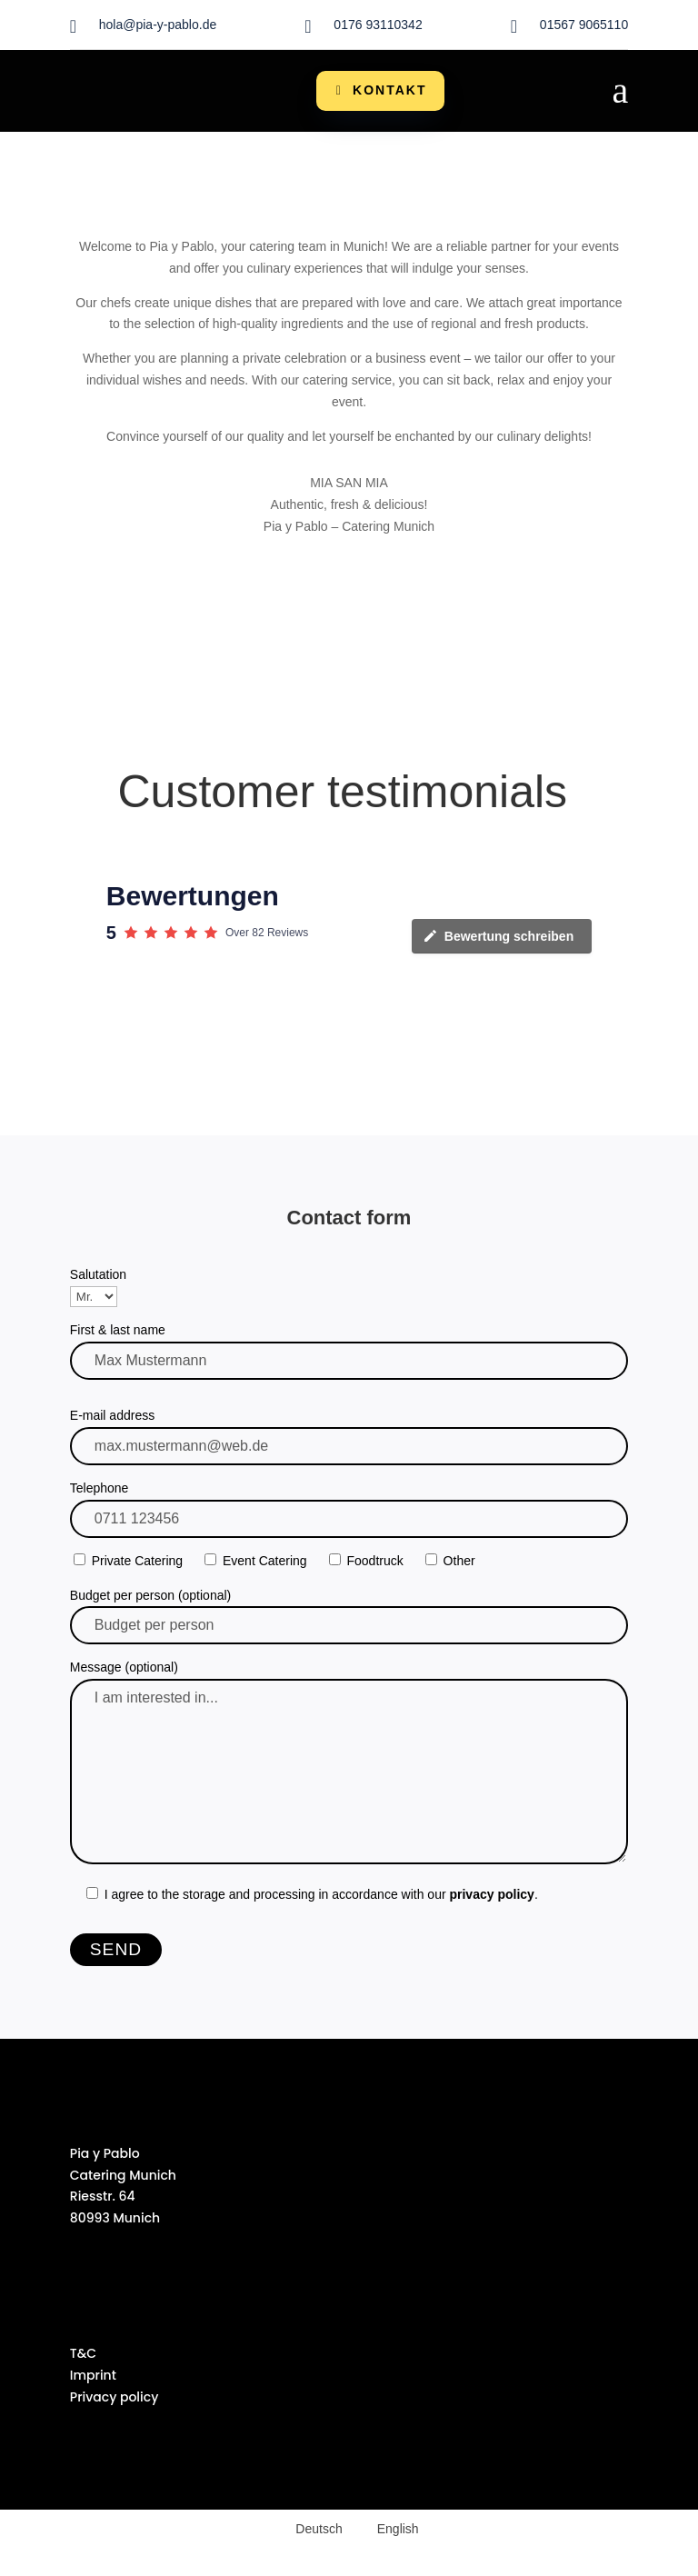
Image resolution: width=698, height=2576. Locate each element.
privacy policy (491, 1894)
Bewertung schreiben (498, 936)
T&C (83, 2353)
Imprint (93, 2375)
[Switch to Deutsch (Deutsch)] (310, 2529)
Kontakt (389, 90)
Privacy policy (114, 2397)
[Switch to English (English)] (390, 2529)
